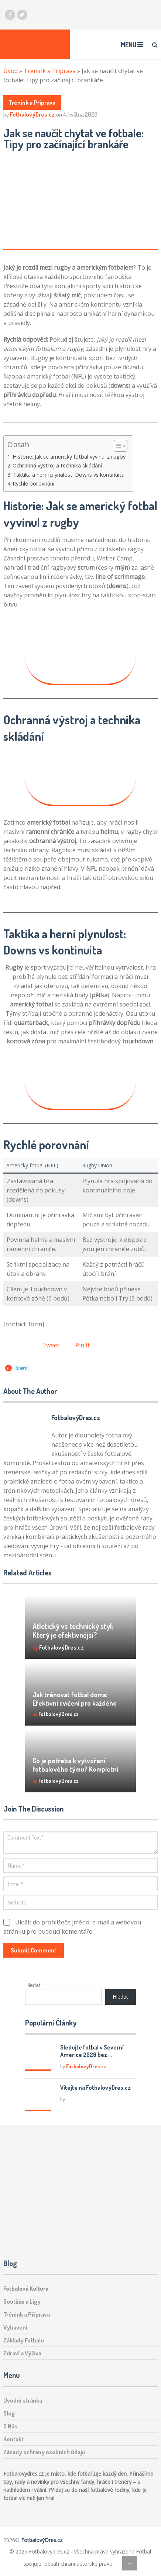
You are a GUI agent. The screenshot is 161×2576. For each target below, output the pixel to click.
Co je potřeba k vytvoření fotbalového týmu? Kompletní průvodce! (75, 1769)
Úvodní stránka (22, 2400)
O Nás (10, 2426)
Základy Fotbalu (23, 2340)
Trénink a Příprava (50, 71)
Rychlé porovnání (33, 483)
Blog (9, 2413)
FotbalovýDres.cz (32, 114)
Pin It (82, 1345)
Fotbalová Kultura (25, 2288)
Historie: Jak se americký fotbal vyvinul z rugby (69, 456)
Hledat (33, 1985)
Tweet (50, 1345)
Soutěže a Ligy (22, 2301)
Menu (128, 45)
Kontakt (13, 2439)
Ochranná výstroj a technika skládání (57, 465)
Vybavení (15, 2327)
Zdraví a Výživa (22, 2353)
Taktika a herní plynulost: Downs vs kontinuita (68, 474)
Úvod (10, 71)
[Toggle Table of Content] (117, 445)
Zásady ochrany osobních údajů (44, 2452)
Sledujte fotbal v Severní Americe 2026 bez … (92, 2051)
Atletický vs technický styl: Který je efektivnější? (72, 1630)
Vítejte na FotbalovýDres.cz (95, 2087)
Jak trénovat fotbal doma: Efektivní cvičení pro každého (74, 1699)
